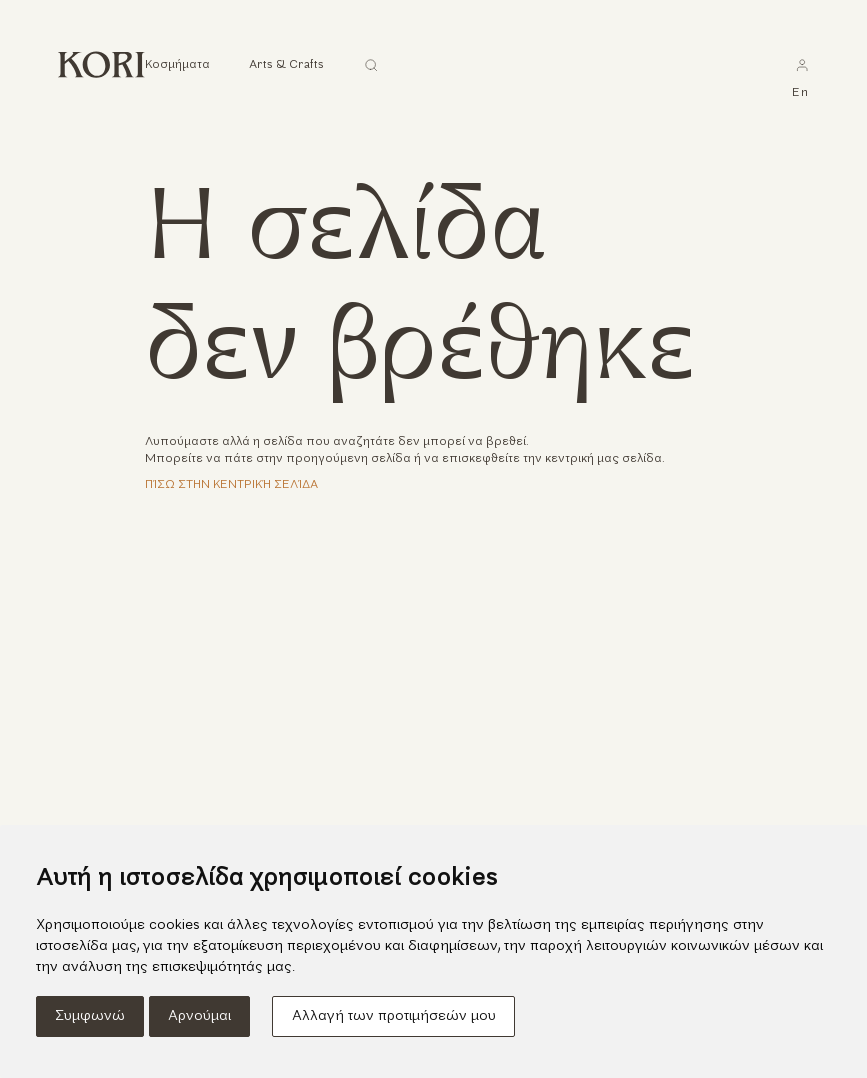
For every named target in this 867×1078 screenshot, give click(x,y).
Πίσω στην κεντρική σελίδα (231, 485)
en (800, 93)
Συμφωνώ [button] (90, 1016)
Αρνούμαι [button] (199, 1016)
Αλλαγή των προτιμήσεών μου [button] (394, 1016)
